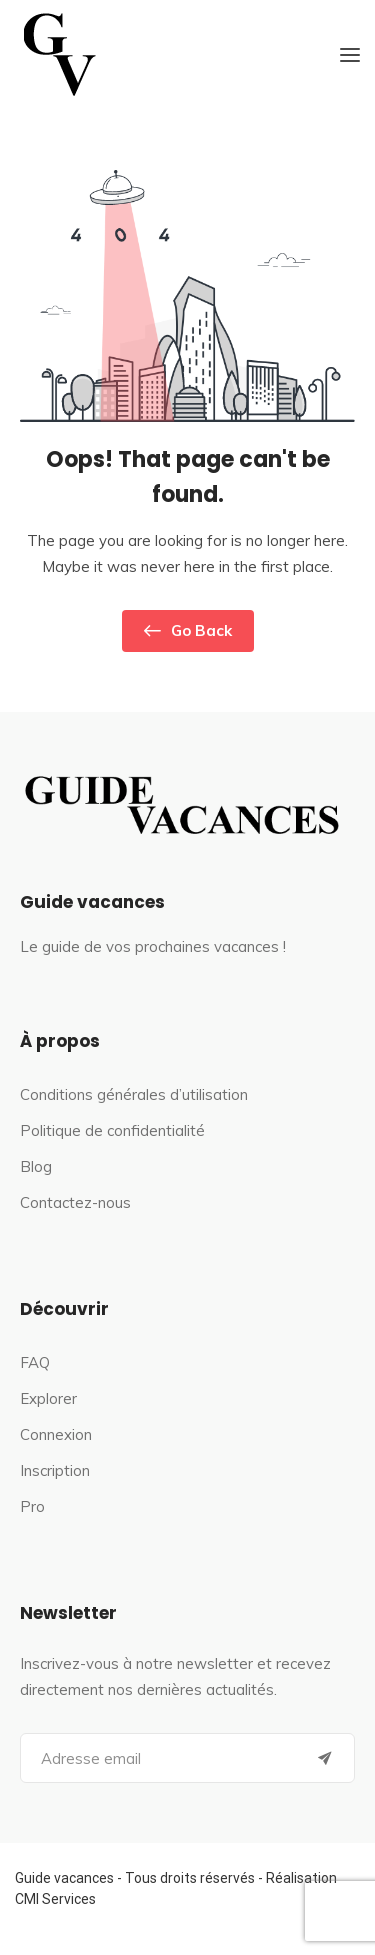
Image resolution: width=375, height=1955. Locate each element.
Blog (36, 1166)
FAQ (35, 1362)
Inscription (55, 1470)
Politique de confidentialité (112, 1130)
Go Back (188, 631)
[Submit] (325, 1758)
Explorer (48, 1398)
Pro (32, 1506)
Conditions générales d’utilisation (134, 1094)
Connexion (56, 1434)
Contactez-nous (75, 1202)
